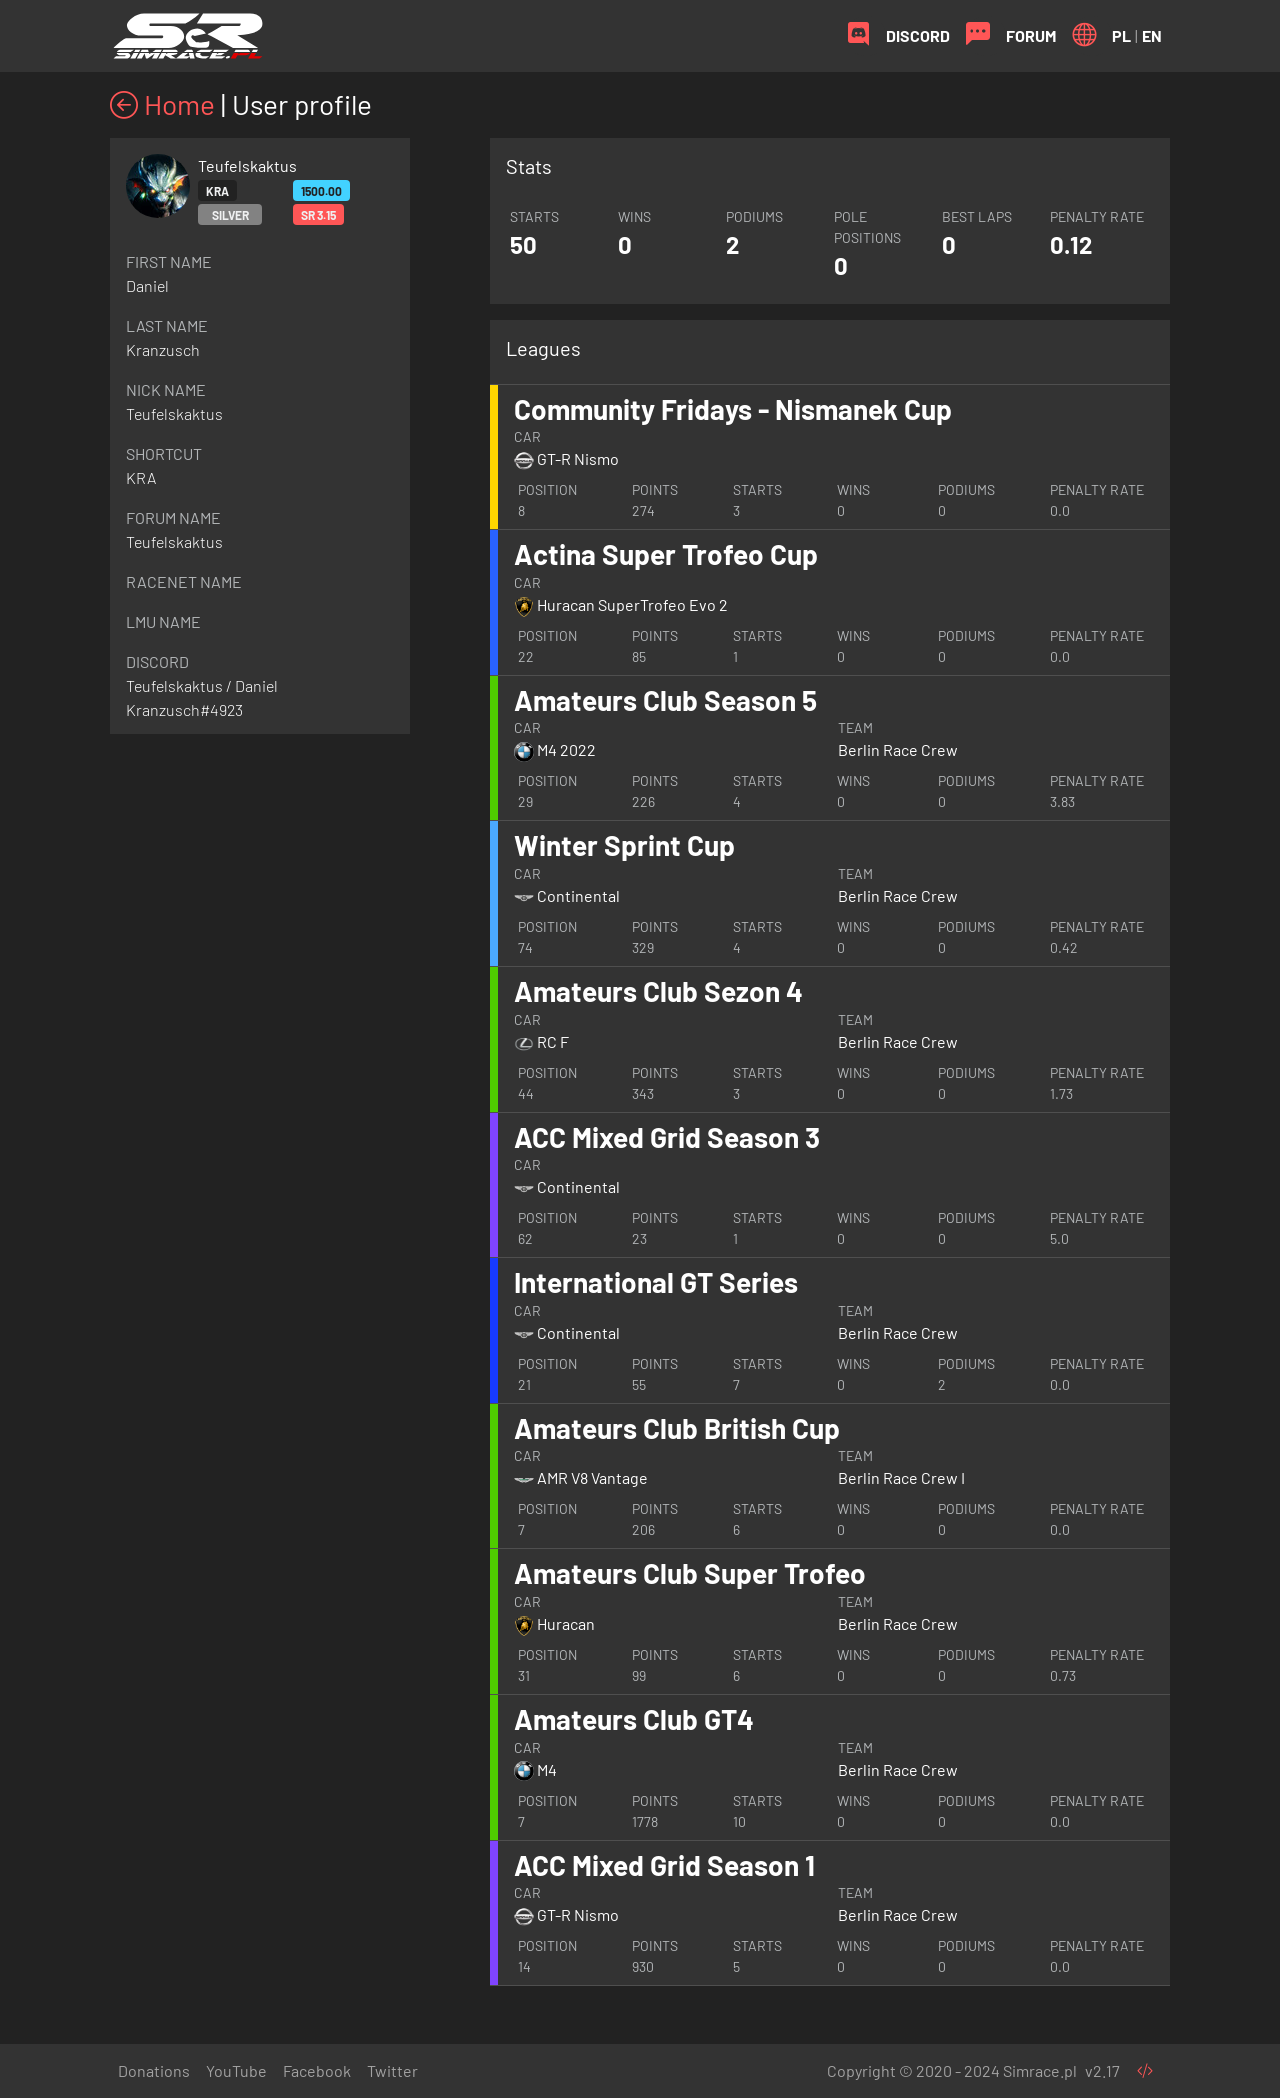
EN (1152, 35)
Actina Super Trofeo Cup (666, 554)
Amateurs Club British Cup (677, 1428)
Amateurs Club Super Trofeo (690, 1573)
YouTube (236, 2070)
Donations (154, 2070)
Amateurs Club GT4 (634, 1719)
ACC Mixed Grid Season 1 (664, 1865)
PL (1121, 35)
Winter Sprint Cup (624, 845)
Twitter (392, 2070)
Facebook (317, 2070)
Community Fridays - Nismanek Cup (733, 409)
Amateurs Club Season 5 (665, 700)
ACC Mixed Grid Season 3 (667, 1137)
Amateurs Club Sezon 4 (658, 991)
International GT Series (656, 1282)
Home (162, 104)
